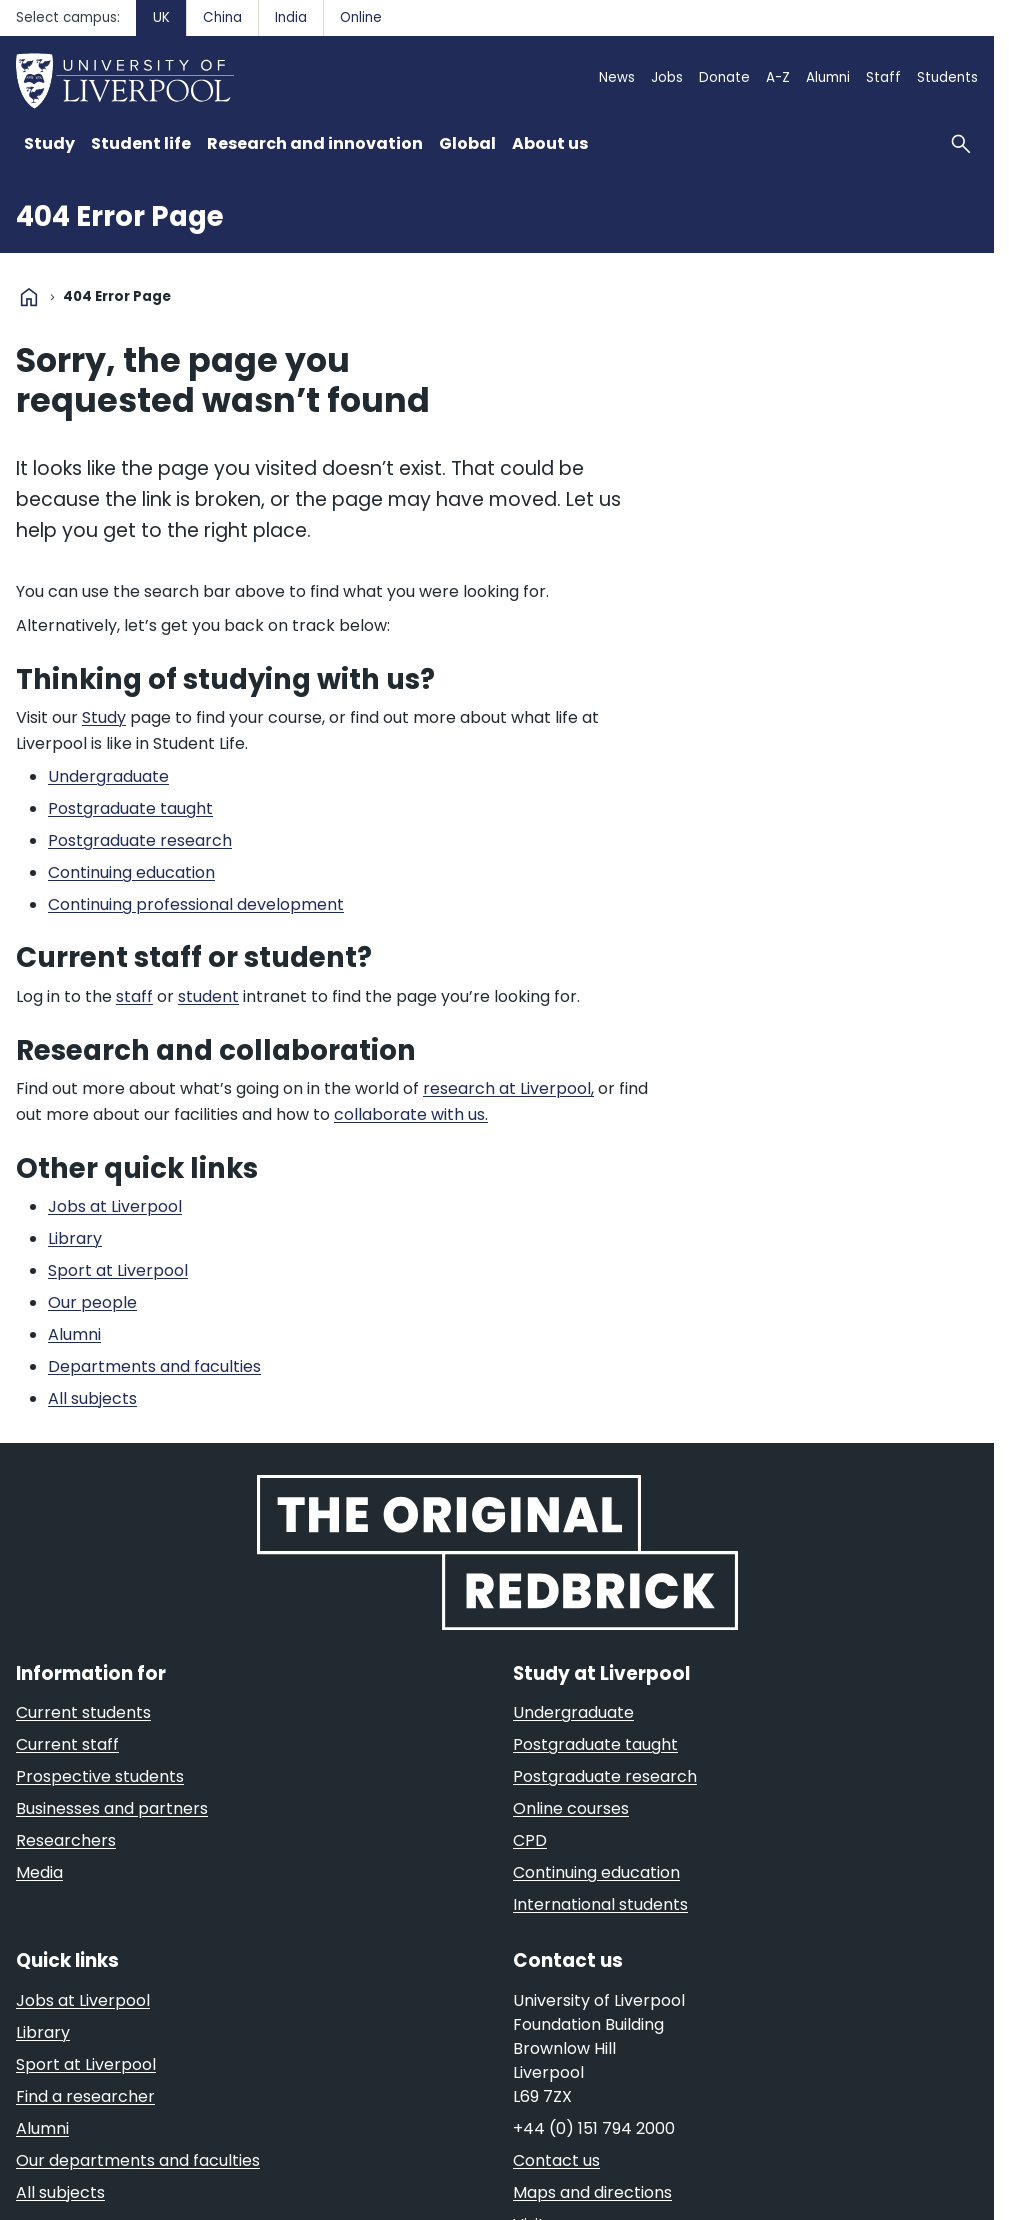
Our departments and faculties (138, 2160)
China (222, 17)
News (617, 77)
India (291, 17)
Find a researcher (85, 2096)
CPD (530, 1840)
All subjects (60, 2192)
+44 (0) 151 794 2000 (594, 2128)
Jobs (667, 77)
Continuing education (596, 1872)
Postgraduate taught (595, 1744)
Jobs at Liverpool (83, 2000)
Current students (83, 1712)
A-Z (778, 77)
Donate (724, 77)
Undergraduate (573, 1712)
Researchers (66, 1840)
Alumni (828, 77)
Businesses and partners (112, 1808)
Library (43, 2032)
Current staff (67, 1744)
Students (947, 77)
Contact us (556, 2160)
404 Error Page (120, 216)
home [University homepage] (29, 297)
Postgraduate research (605, 1776)
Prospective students (100, 1776)
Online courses (571, 1808)
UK (161, 17)
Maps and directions (592, 2192)
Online (361, 17)
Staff (883, 77)
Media (39, 1872)
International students (600, 1904)
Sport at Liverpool (86, 2064)
